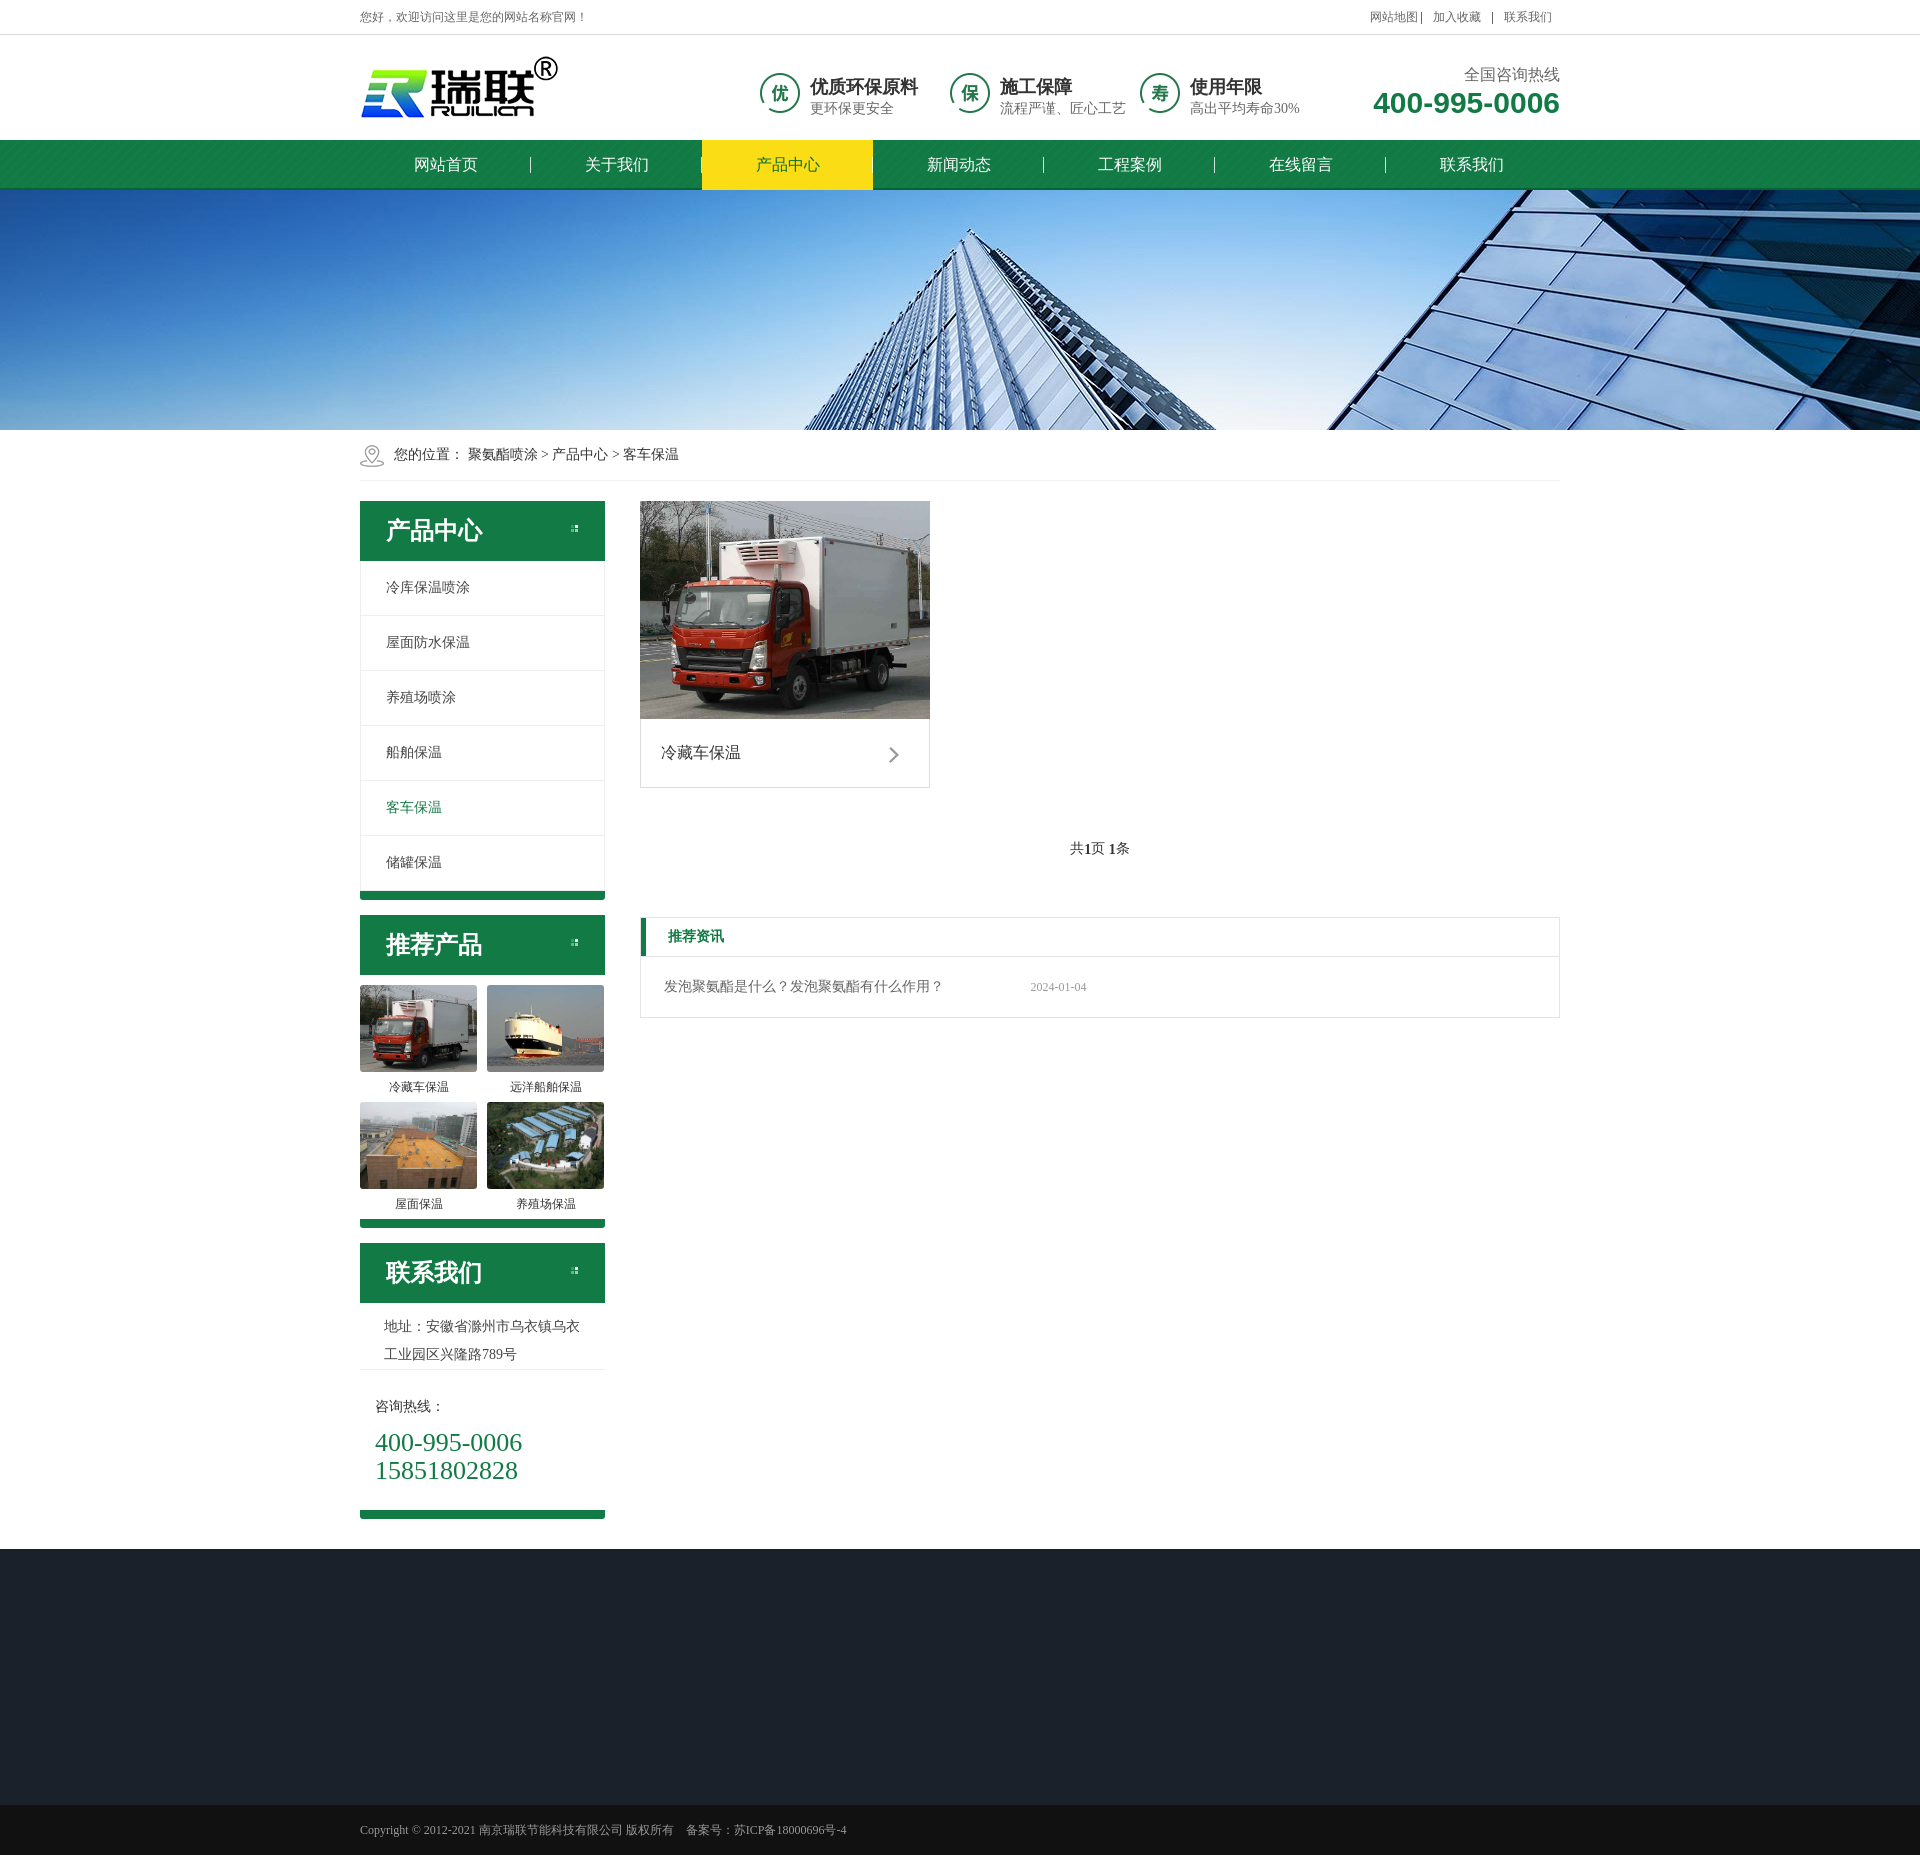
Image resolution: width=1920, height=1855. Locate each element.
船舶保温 (414, 752)
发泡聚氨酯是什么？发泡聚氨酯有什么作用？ (804, 986)
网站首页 (446, 164)
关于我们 (617, 164)
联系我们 (1528, 17)
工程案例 (1130, 164)
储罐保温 (414, 862)
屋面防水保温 (428, 642)
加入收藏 (1457, 17)
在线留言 (1301, 164)
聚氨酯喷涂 (503, 454)
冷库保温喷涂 (428, 587)
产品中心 (788, 164)
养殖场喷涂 (421, 697)
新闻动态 (959, 164)
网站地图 (1394, 17)
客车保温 (651, 454)
